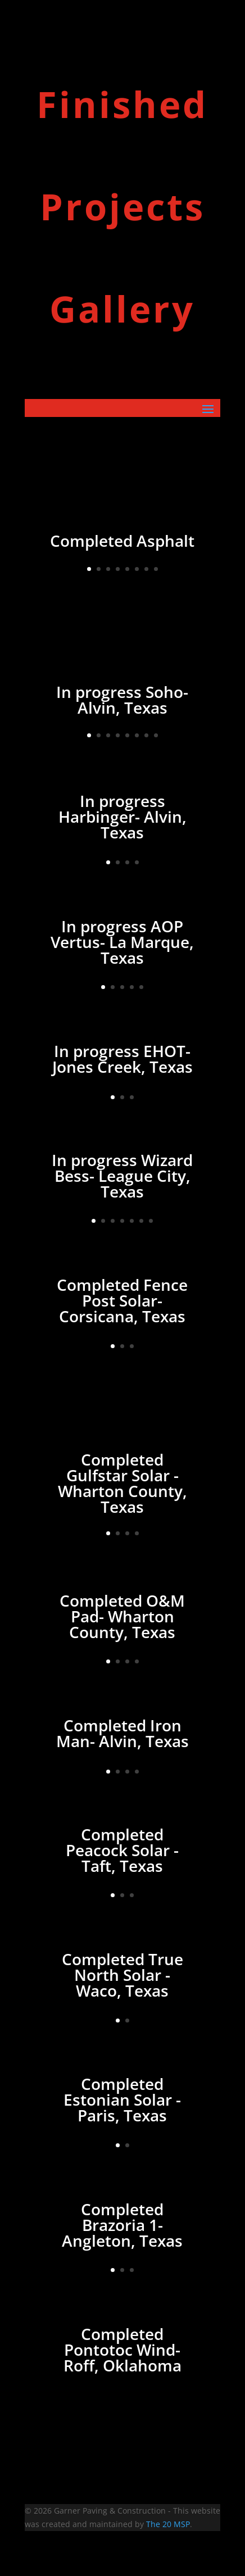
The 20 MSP (168, 2524)
